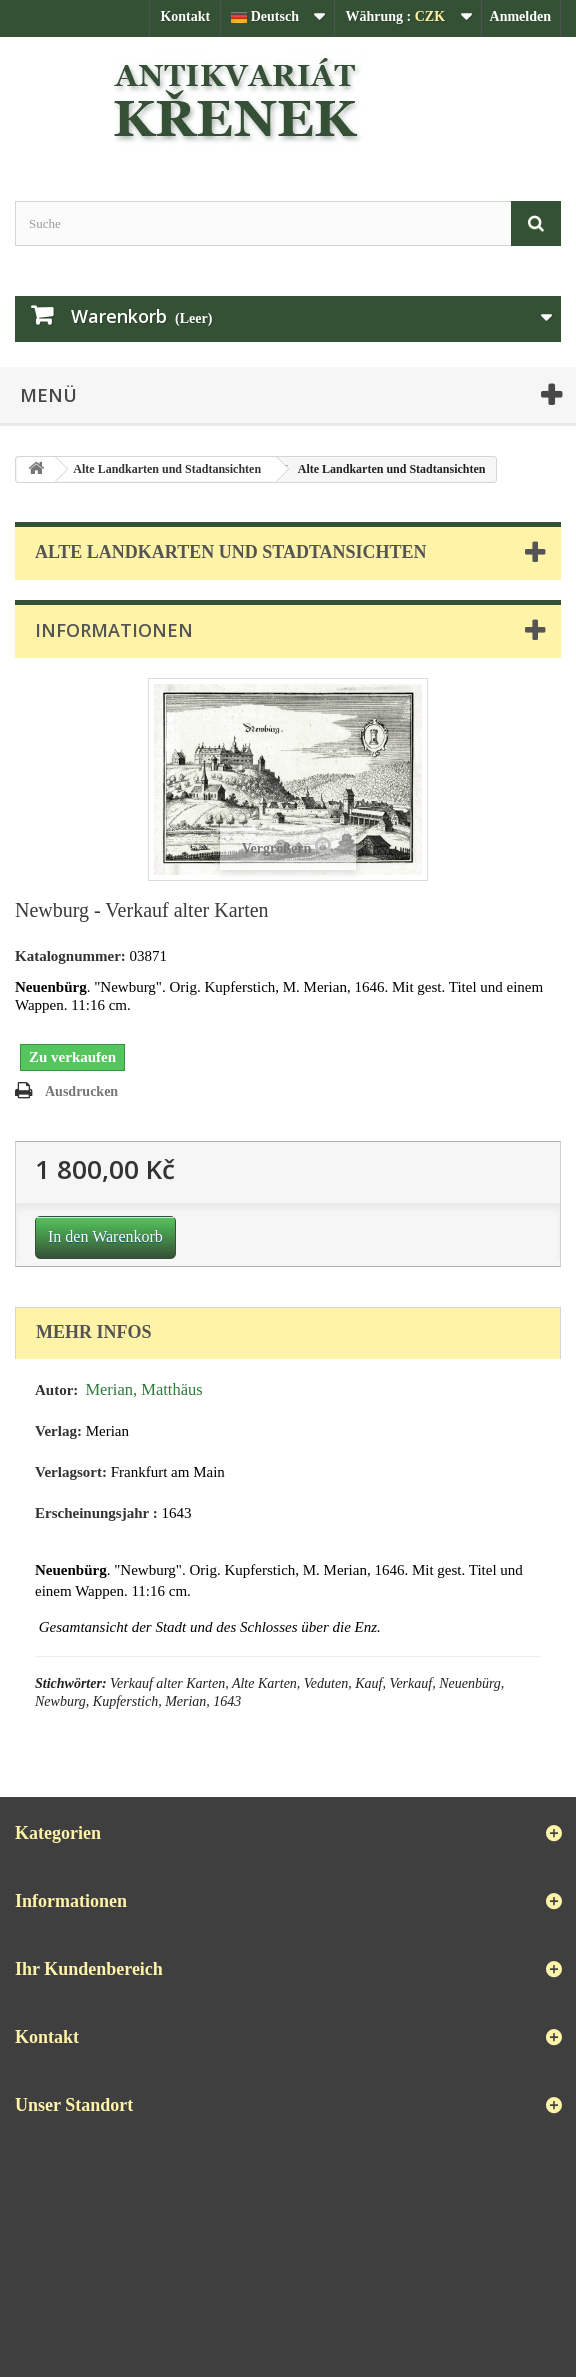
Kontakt (185, 16)
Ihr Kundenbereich (89, 1969)
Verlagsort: (71, 1472)
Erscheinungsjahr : (96, 1513)
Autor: (56, 1390)
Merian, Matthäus (143, 1389)
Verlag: (58, 1431)
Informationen (114, 630)
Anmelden (520, 16)
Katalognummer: (70, 956)
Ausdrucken (81, 1091)
